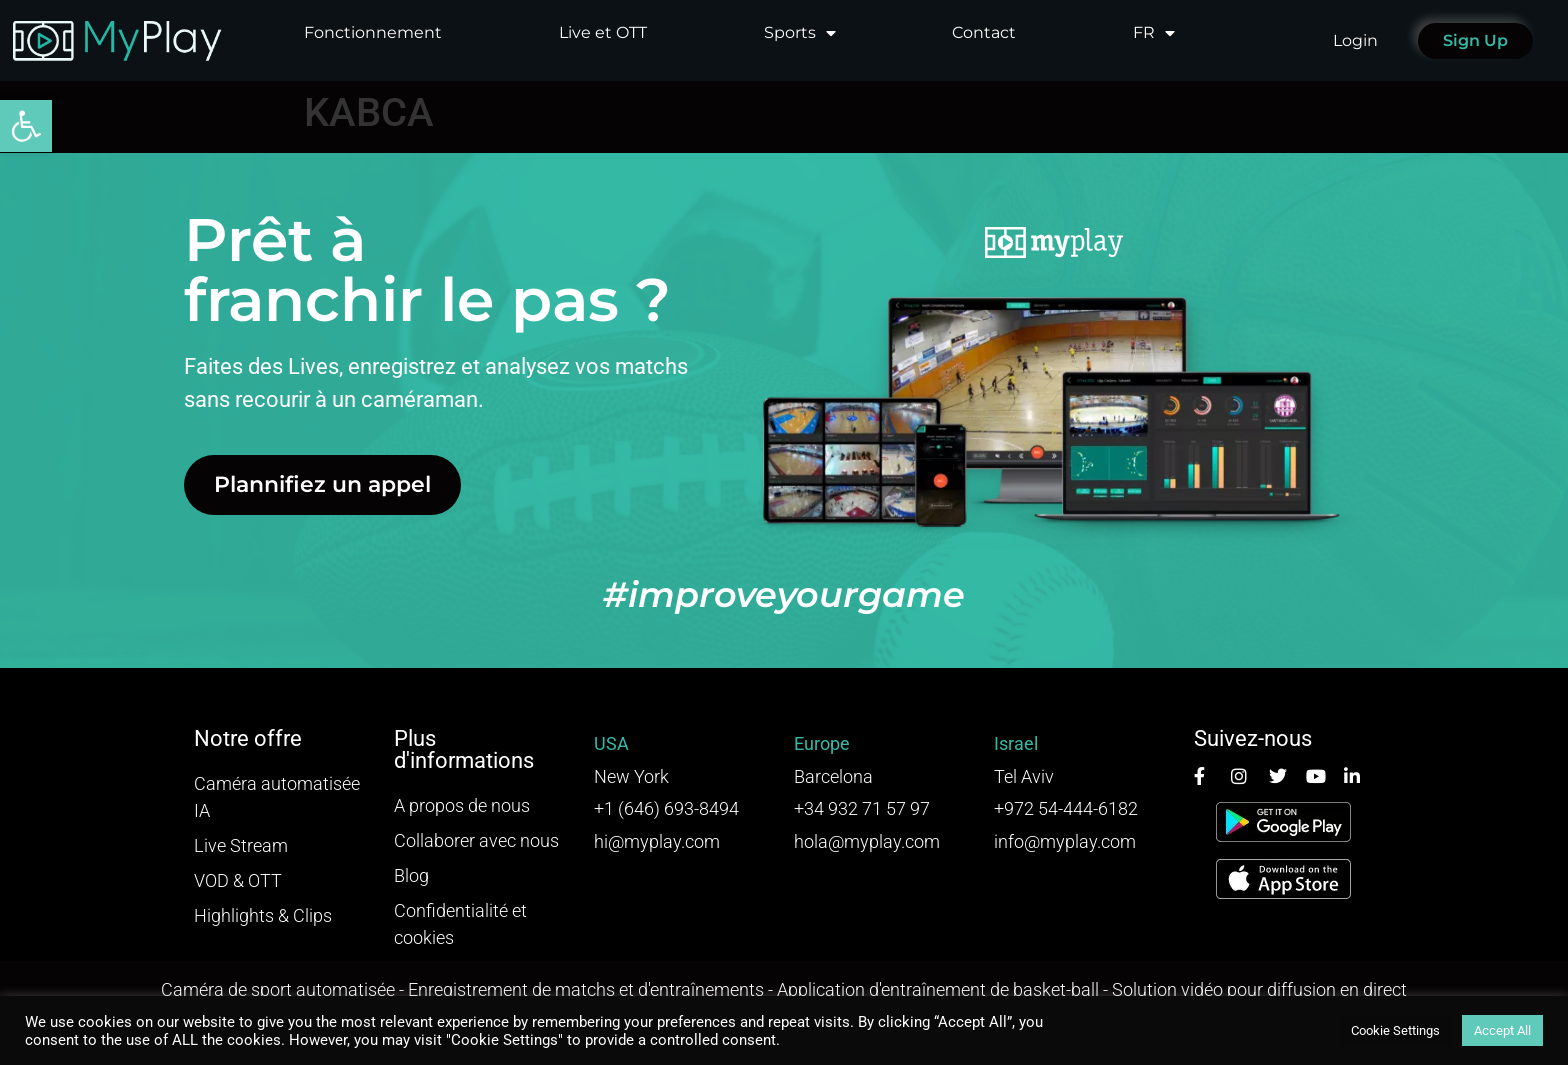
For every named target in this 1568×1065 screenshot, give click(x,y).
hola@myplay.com (867, 841)
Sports (800, 33)
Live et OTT (603, 32)
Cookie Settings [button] (1395, 1030)
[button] (26, 126)
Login (1355, 40)
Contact (984, 32)
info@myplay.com (1065, 841)
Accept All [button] (1502, 1030)
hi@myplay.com (657, 841)
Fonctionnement (373, 32)
